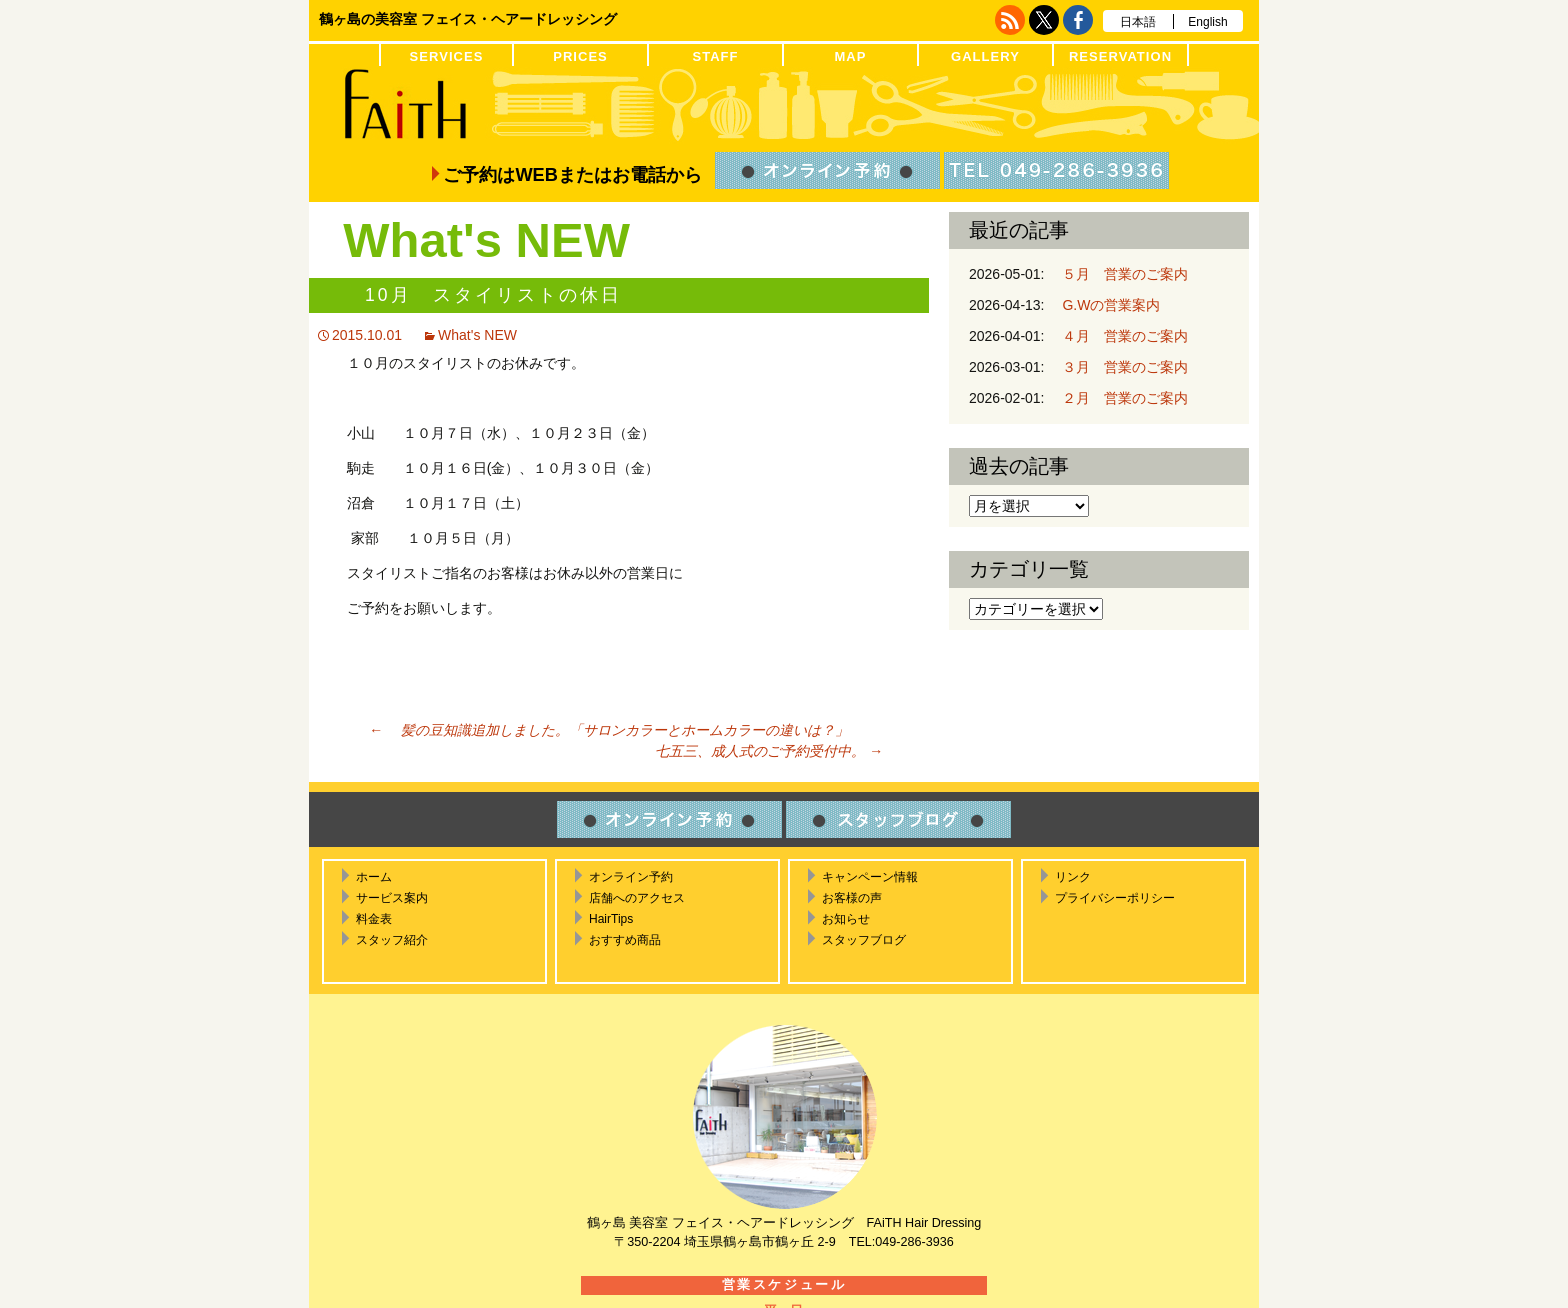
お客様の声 (852, 898)
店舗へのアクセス (637, 898)
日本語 (1138, 22)
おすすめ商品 (625, 940)
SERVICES (447, 56)
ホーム (374, 877)
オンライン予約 (631, 877)
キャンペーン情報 (870, 877)
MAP (850, 56)
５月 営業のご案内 (1118, 274)
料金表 (374, 919)
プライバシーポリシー (1115, 898)
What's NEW (477, 335)
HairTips (611, 919)
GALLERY (985, 56)
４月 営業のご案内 (1118, 336)
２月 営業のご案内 (1118, 398)
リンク (1073, 877)
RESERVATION (1120, 56)
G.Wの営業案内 (1104, 305)
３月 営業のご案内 (1118, 367)
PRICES (580, 56)
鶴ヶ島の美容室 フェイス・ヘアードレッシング (468, 19)
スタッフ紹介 (392, 940)
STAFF (715, 56)
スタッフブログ (864, 940)
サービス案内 (392, 898)
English (1207, 22)
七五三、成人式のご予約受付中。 (762, 751)
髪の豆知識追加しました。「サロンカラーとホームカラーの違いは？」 (609, 730)
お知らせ (846, 919)
